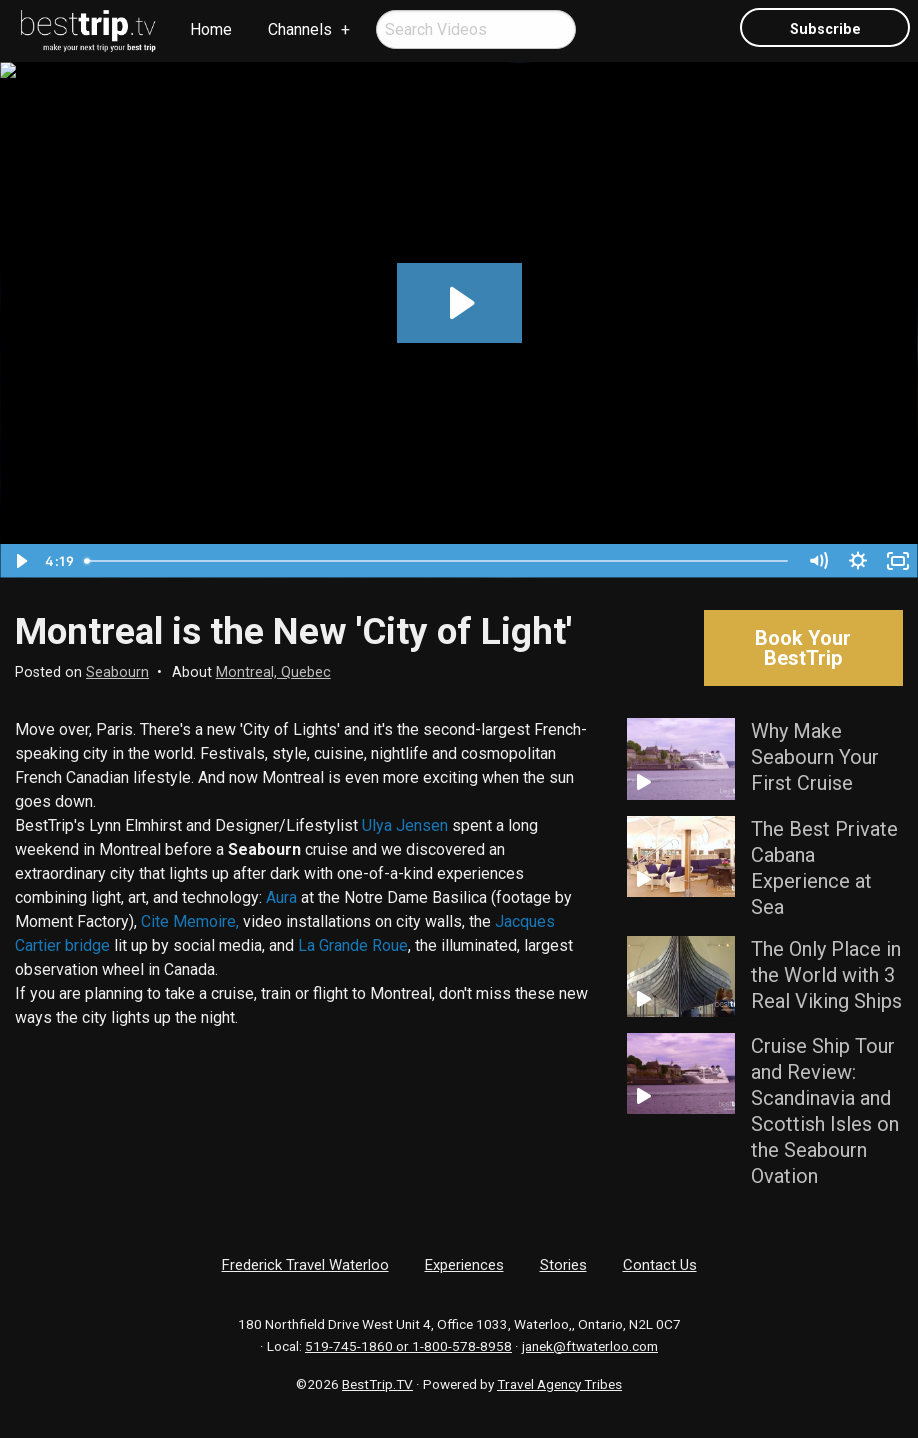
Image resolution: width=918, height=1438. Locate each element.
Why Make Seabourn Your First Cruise (815, 757)
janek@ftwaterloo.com (590, 1346)
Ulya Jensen (405, 825)
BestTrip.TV (377, 1384)
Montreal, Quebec (273, 672)
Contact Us (660, 1265)
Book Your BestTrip (803, 648)
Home (211, 29)
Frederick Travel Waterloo (305, 1265)
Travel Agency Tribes (559, 1384)
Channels (300, 29)
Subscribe (825, 29)
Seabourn (117, 672)
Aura (281, 897)
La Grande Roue (353, 945)
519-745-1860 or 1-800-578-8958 (408, 1346)
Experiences (464, 1265)
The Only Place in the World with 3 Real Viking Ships (826, 975)
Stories (563, 1265)
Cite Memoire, (190, 921)
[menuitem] (89, 31)
